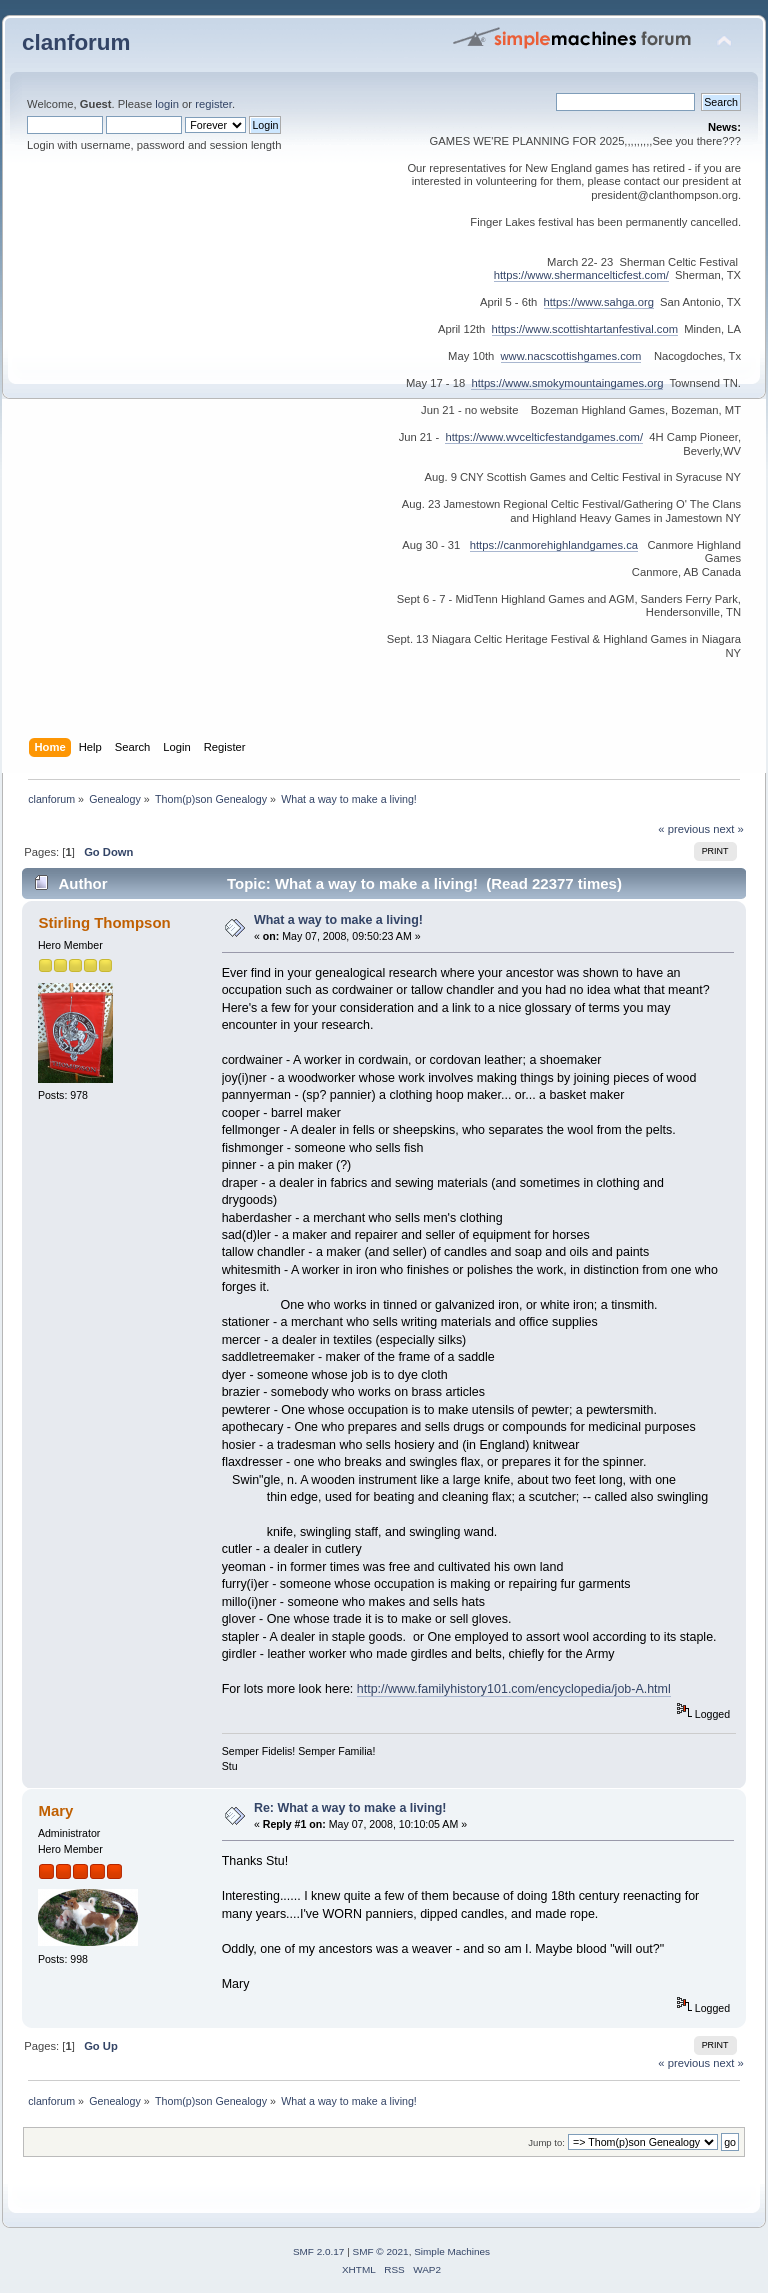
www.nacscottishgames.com (571, 356)
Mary (55, 1810)
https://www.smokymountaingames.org (567, 383)
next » (728, 829)
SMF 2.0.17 (319, 2251)
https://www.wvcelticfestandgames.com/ (544, 437)
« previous (684, 829)
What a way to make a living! (338, 920)
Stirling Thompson (104, 922)
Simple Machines (452, 2251)
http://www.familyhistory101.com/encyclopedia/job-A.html (514, 1689)
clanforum (76, 42)
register (213, 104)
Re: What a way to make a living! (350, 1808)
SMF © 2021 (381, 2251)
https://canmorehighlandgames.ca (554, 545)
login (167, 104)
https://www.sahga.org (599, 302)
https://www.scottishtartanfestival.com (585, 329)
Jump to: (546, 2142)
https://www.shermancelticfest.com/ (581, 275)
